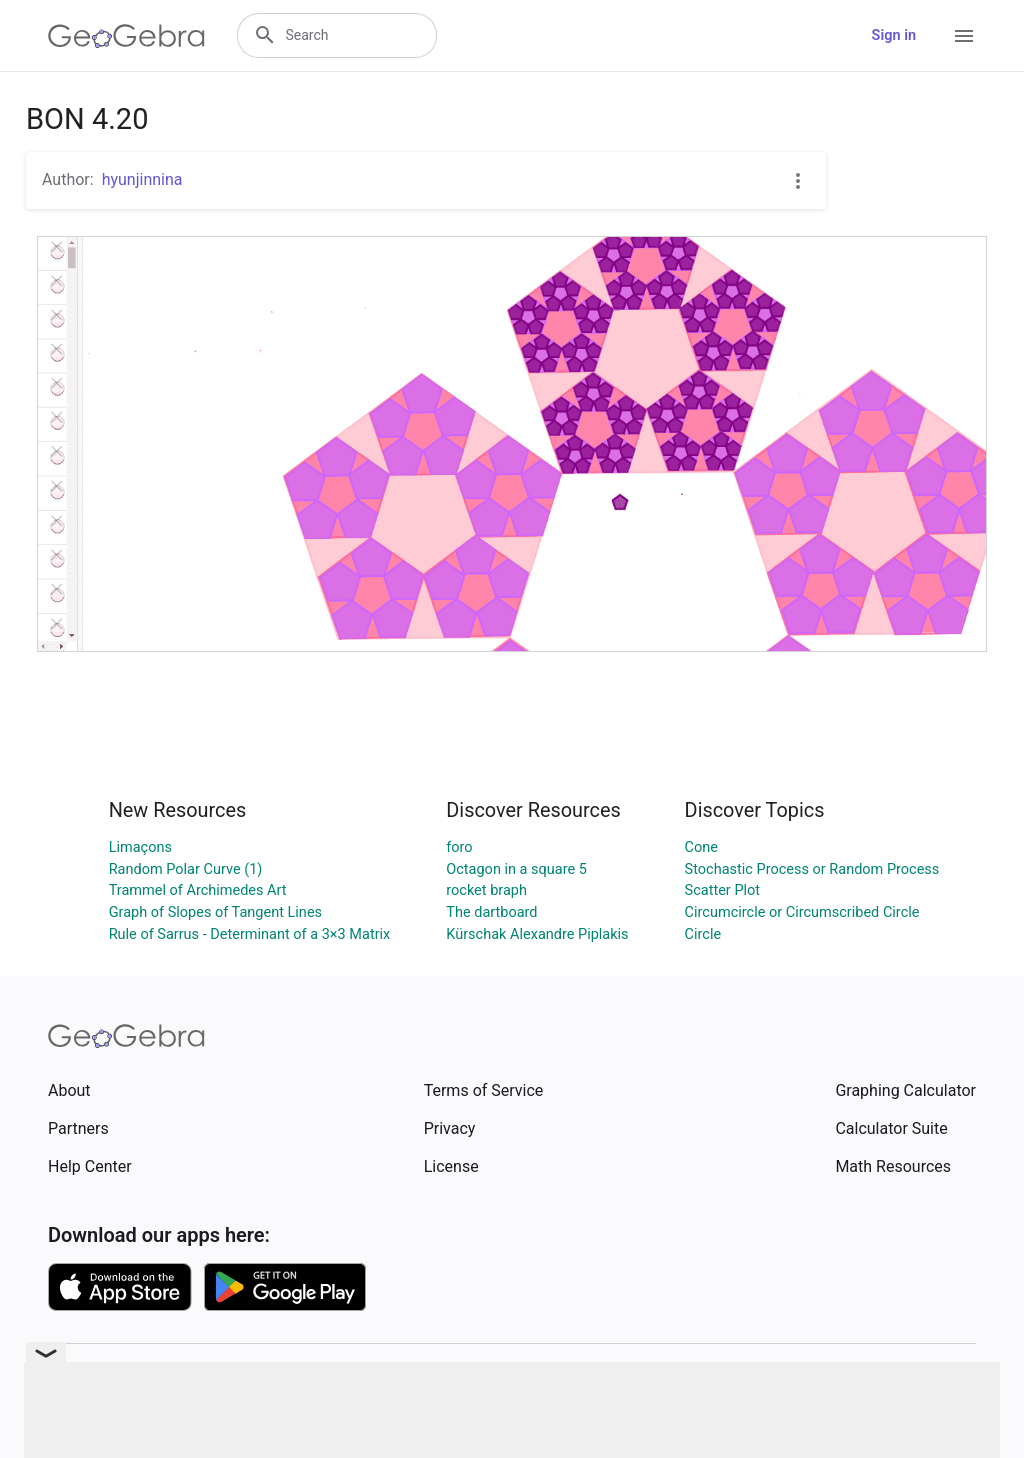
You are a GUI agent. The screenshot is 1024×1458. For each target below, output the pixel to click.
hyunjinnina (142, 179)
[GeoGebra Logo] (126, 36)
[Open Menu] (964, 36)
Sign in (894, 35)
